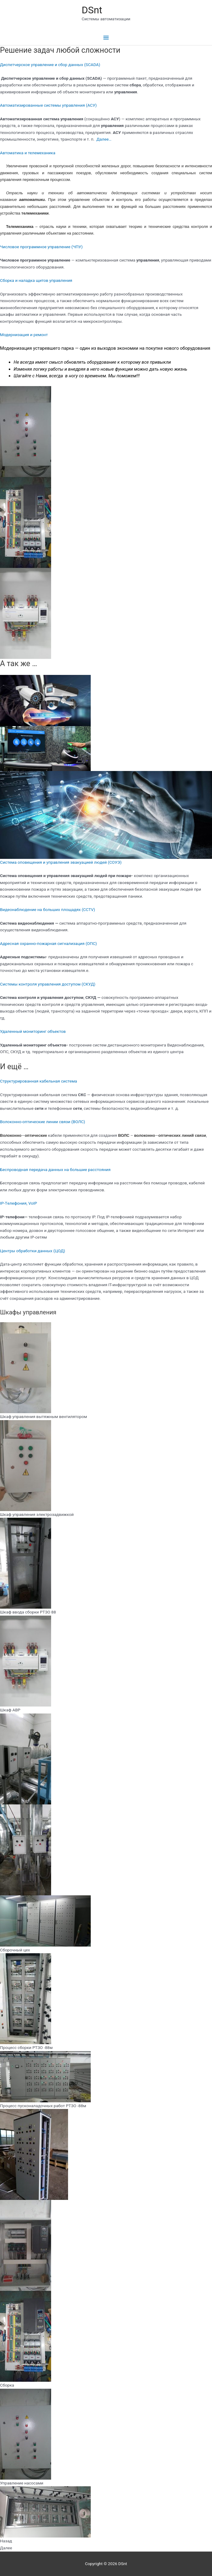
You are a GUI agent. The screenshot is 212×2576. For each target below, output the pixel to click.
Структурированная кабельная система (38, 1081)
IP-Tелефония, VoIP (18, 1203)
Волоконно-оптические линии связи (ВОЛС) (42, 1121)
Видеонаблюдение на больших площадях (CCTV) (47, 909)
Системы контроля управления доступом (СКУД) (47, 984)
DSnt (92, 10)
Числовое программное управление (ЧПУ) (41, 246)
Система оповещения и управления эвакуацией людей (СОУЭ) (61, 862)
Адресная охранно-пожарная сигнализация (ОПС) (48, 943)
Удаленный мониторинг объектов (33, 1031)
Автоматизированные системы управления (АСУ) (48, 105)
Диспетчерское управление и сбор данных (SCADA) (50, 64)
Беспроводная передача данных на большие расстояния (55, 1169)
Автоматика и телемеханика (27, 152)
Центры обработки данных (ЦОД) (32, 1250)
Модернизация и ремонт (24, 334)
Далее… (103, 139)
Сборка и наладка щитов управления (36, 280)
